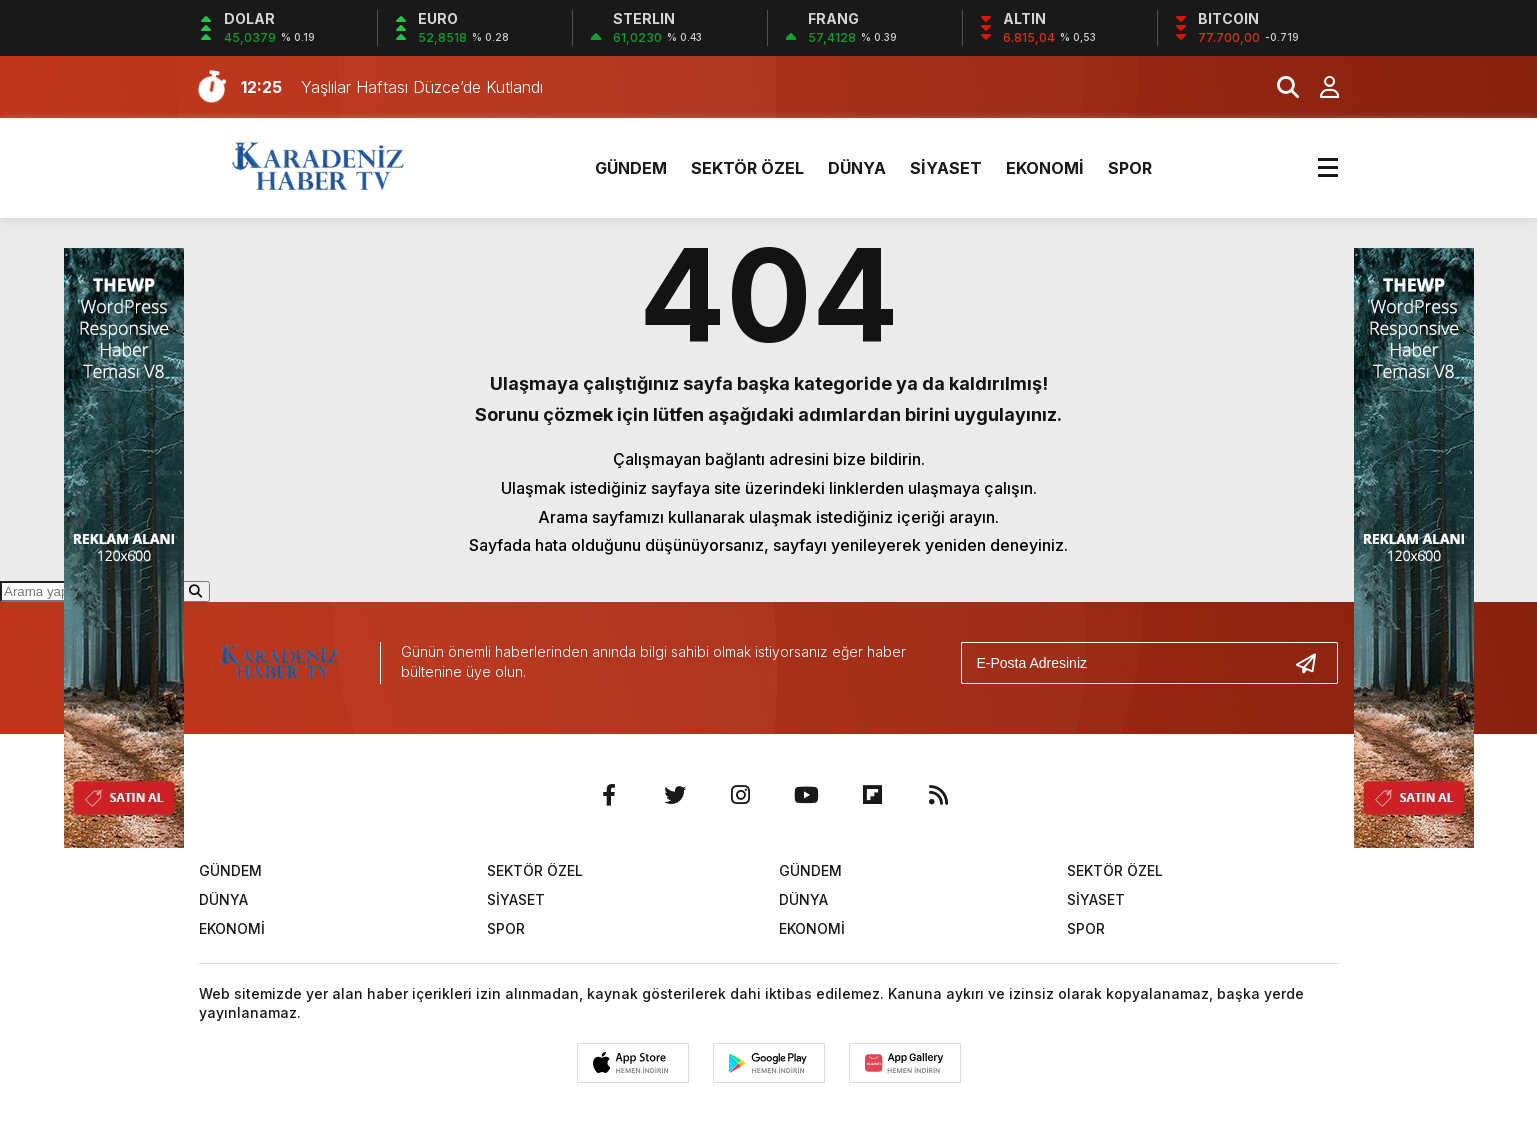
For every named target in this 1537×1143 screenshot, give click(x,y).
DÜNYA (857, 168)
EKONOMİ (1045, 168)
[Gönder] (1314, 663)
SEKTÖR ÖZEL (747, 168)
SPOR (1130, 168)
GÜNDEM (631, 168)
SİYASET (946, 168)
